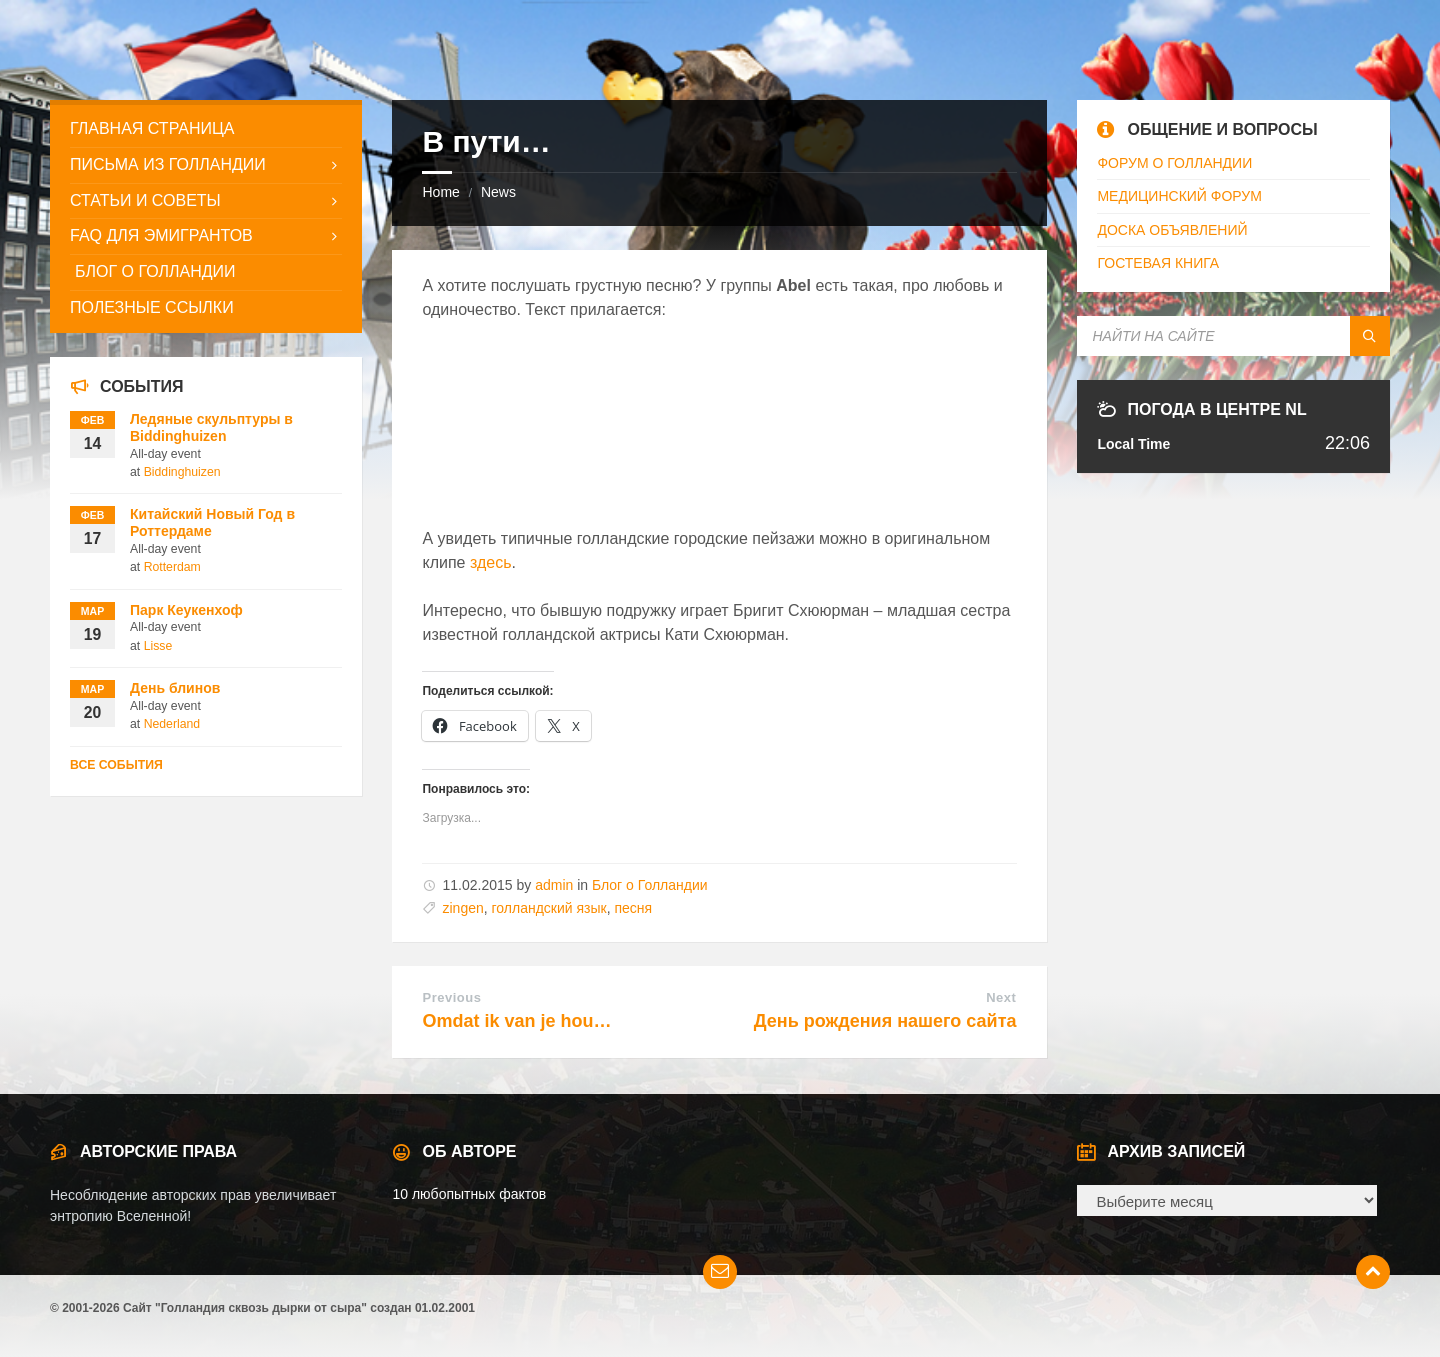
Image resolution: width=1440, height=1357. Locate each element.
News (498, 192)
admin (554, 885)
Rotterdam (172, 567)
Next (1001, 997)
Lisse (158, 646)
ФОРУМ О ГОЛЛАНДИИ (1174, 163)
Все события (116, 765)
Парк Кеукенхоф (186, 610)
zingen (462, 908)
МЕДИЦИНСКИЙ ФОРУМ (1179, 196)
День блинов (175, 688)
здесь (491, 562)
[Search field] (1233, 336)
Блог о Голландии (650, 885)
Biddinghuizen (182, 472)
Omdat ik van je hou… (516, 1021)
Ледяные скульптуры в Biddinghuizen (211, 427)
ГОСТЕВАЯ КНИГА (1158, 263)
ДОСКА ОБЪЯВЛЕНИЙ (1172, 230)
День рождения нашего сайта (885, 1021)
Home (440, 192)
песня (633, 908)
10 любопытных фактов (469, 1194)
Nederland (172, 724)
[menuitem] (206, 129)
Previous (451, 997)
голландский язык (549, 908)
